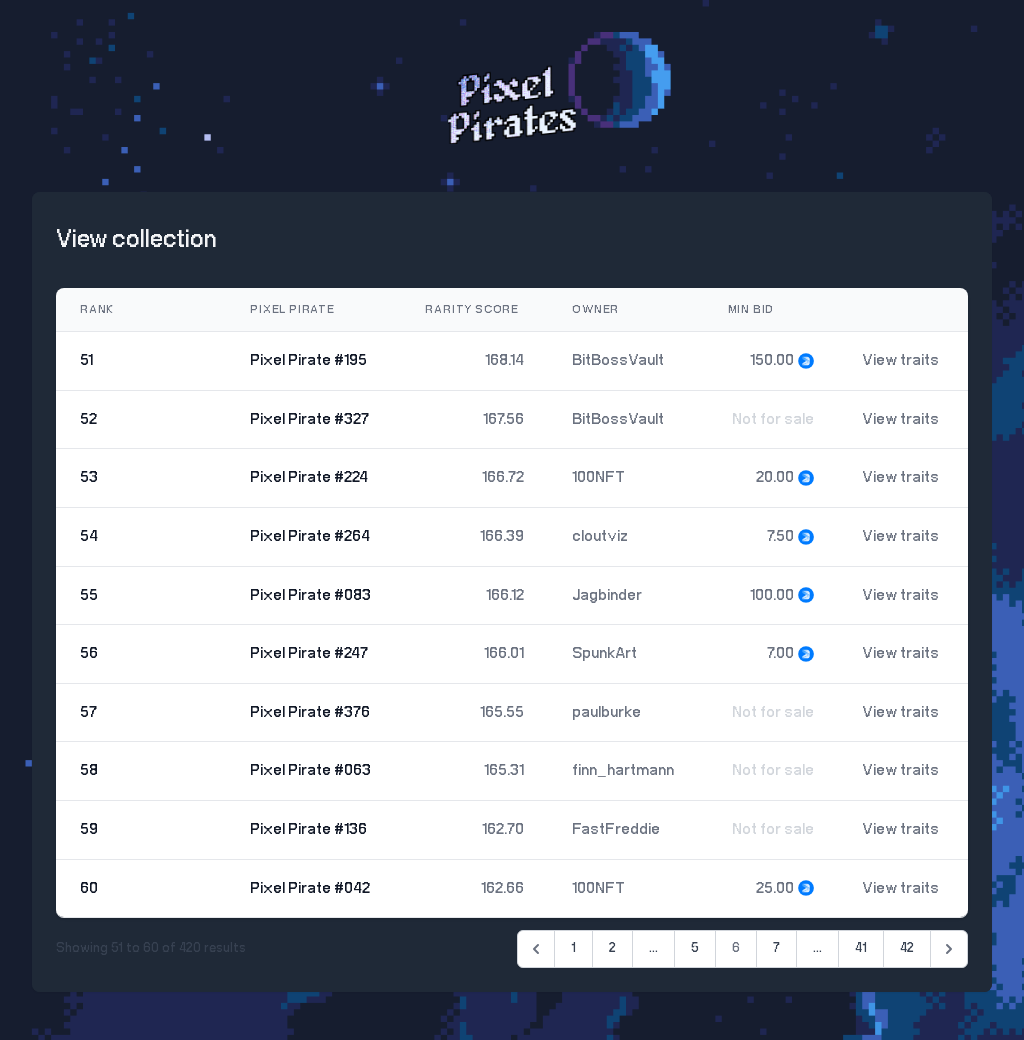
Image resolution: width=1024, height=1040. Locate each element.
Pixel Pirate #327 (309, 419)
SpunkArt (604, 653)
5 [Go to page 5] (695, 948)
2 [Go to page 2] (612, 948)
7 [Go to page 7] (776, 948)
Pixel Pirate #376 (310, 712)
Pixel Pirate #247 (309, 653)
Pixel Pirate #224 (309, 477)
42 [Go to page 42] (907, 948)
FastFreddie (616, 829)
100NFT (598, 477)
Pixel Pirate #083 (310, 595)
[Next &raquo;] (949, 949)
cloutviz (600, 536)
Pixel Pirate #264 (310, 536)
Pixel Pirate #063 (310, 770)
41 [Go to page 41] (861, 948)
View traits (900, 360)
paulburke (606, 712)
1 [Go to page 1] (573, 948)
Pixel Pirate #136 (308, 829)
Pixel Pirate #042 (310, 888)
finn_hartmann (623, 770)
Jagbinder (607, 595)
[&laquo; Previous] (536, 949)
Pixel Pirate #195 (308, 360)
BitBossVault (618, 360)
